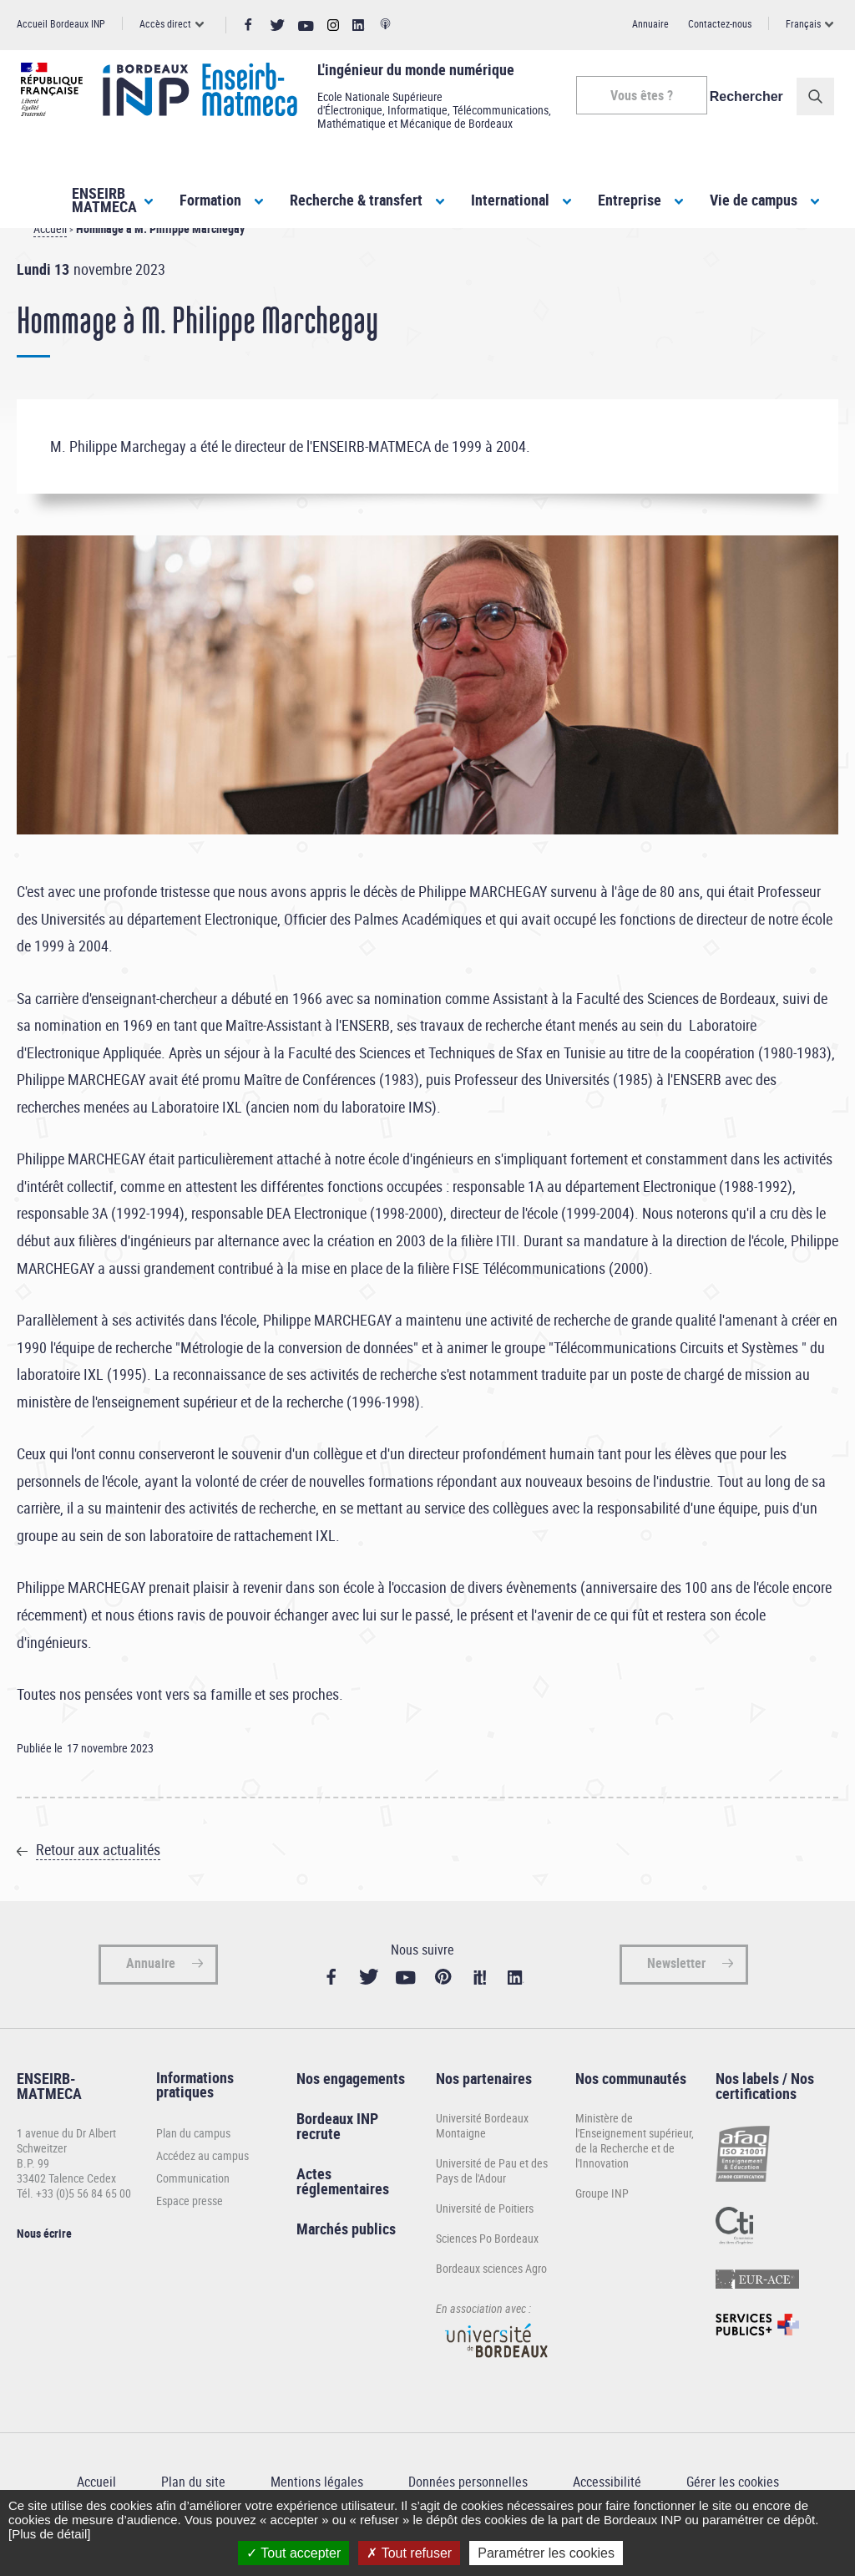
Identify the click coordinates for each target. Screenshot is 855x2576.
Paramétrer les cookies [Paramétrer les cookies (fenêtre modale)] (546, 2553)
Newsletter (676, 1993)
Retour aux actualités (98, 1879)
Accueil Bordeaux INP (61, 23)
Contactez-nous (719, 23)
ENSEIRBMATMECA (104, 199)
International (510, 200)
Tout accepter (293, 2553)
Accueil (50, 258)
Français (803, 23)
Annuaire (650, 23)
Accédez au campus (202, 2185)
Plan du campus (193, 2163)
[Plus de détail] (49, 2534)
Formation (210, 200)
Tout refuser (409, 2553)
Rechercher (750, 96)
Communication (193, 2208)
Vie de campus (753, 200)
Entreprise (629, 200)
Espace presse (189, 2231)
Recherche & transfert (356, 200)
